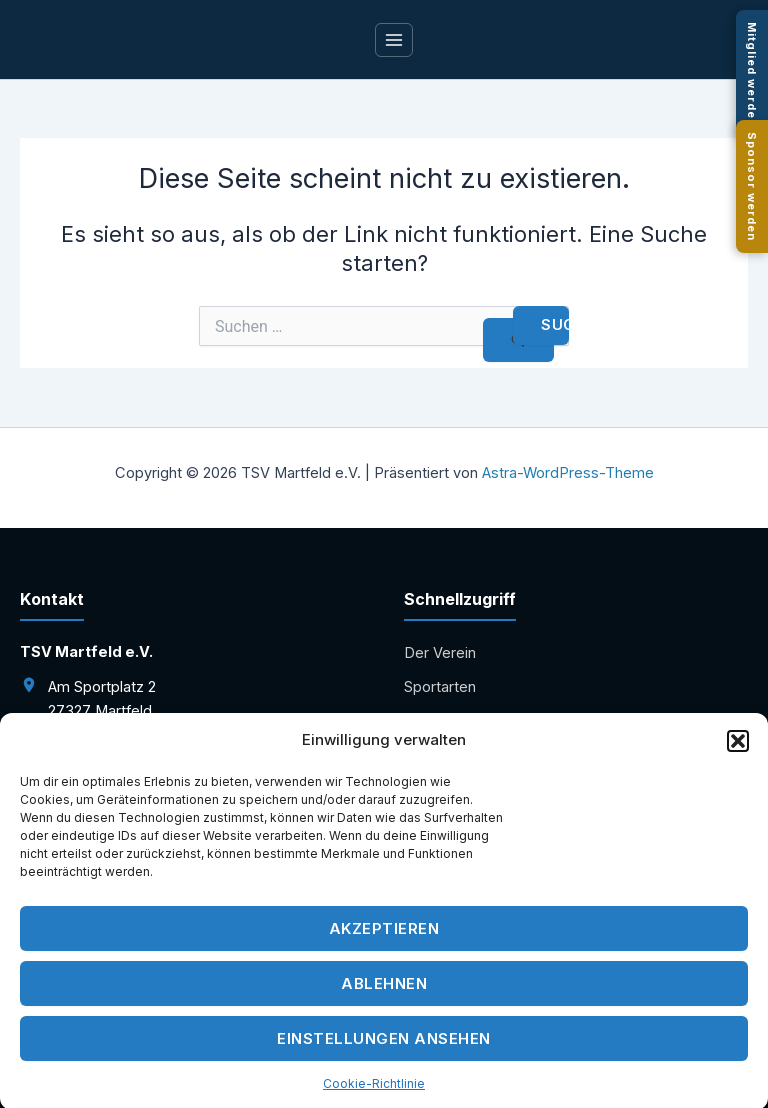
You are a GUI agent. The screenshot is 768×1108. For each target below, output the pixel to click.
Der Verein (440, 653)
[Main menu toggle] (394, 40)
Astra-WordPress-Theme (568, 473)
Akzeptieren (384, 935)
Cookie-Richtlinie (374, 1090)
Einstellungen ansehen (384, 1045)
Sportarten (440, 687)
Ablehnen (384, 990)
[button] (738, 748)
